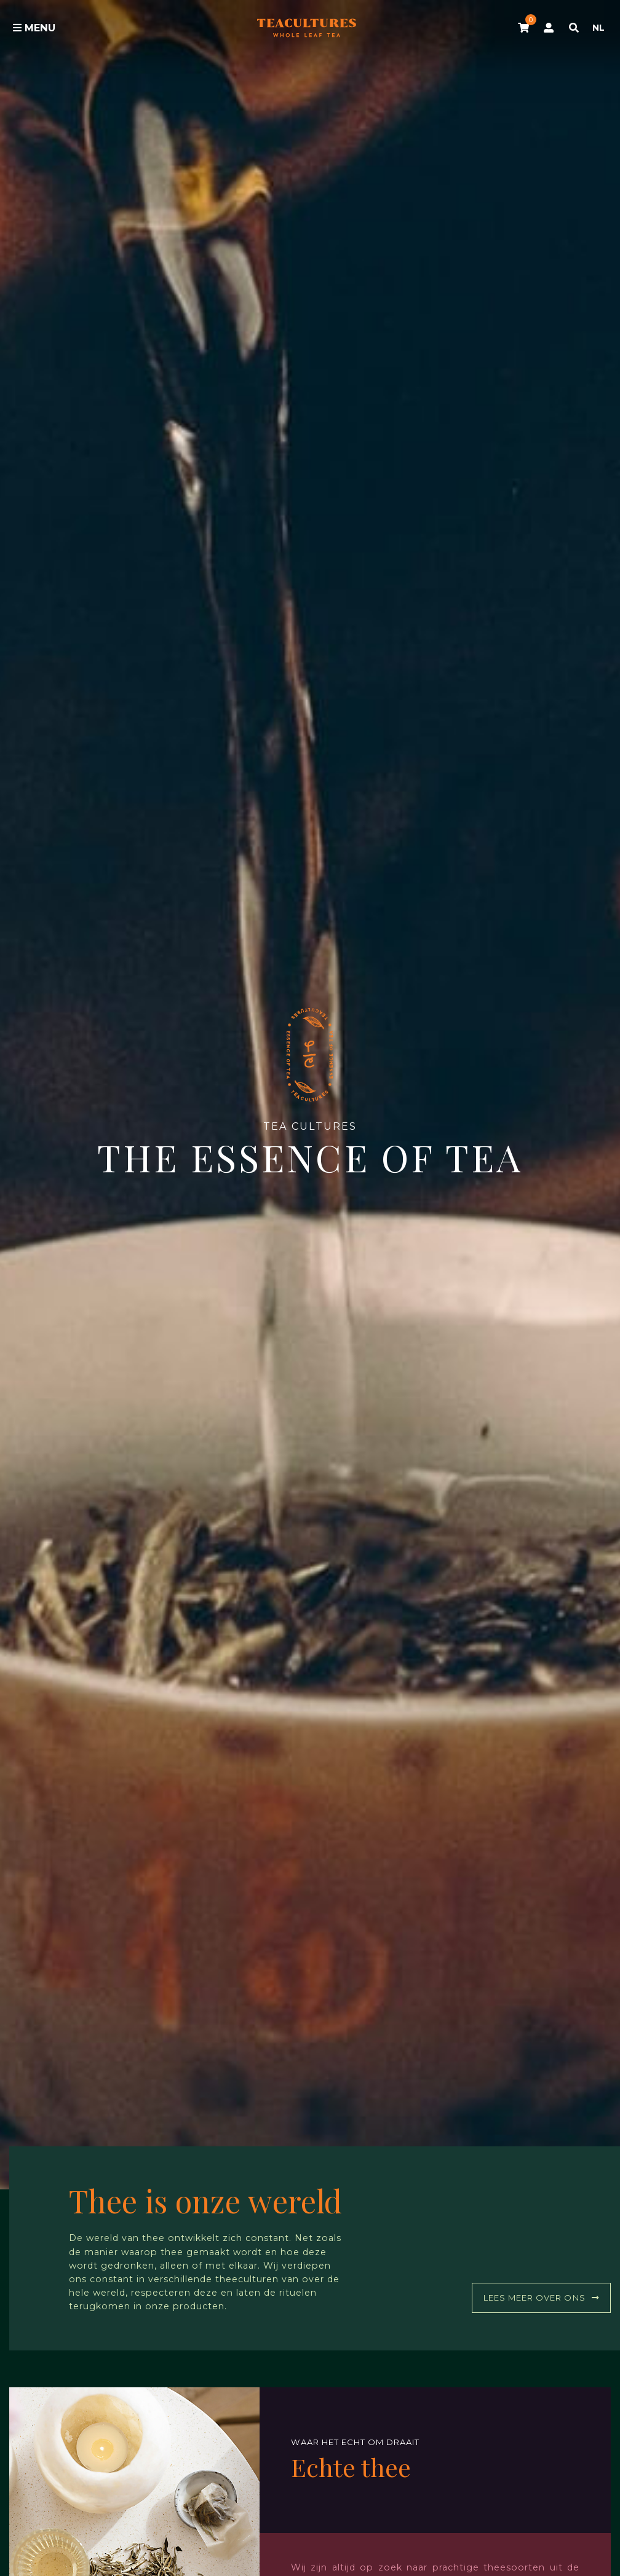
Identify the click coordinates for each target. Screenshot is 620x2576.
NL (598, 27)
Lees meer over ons (540, 2297)
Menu (34, 28)
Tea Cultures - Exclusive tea (306, 27)
